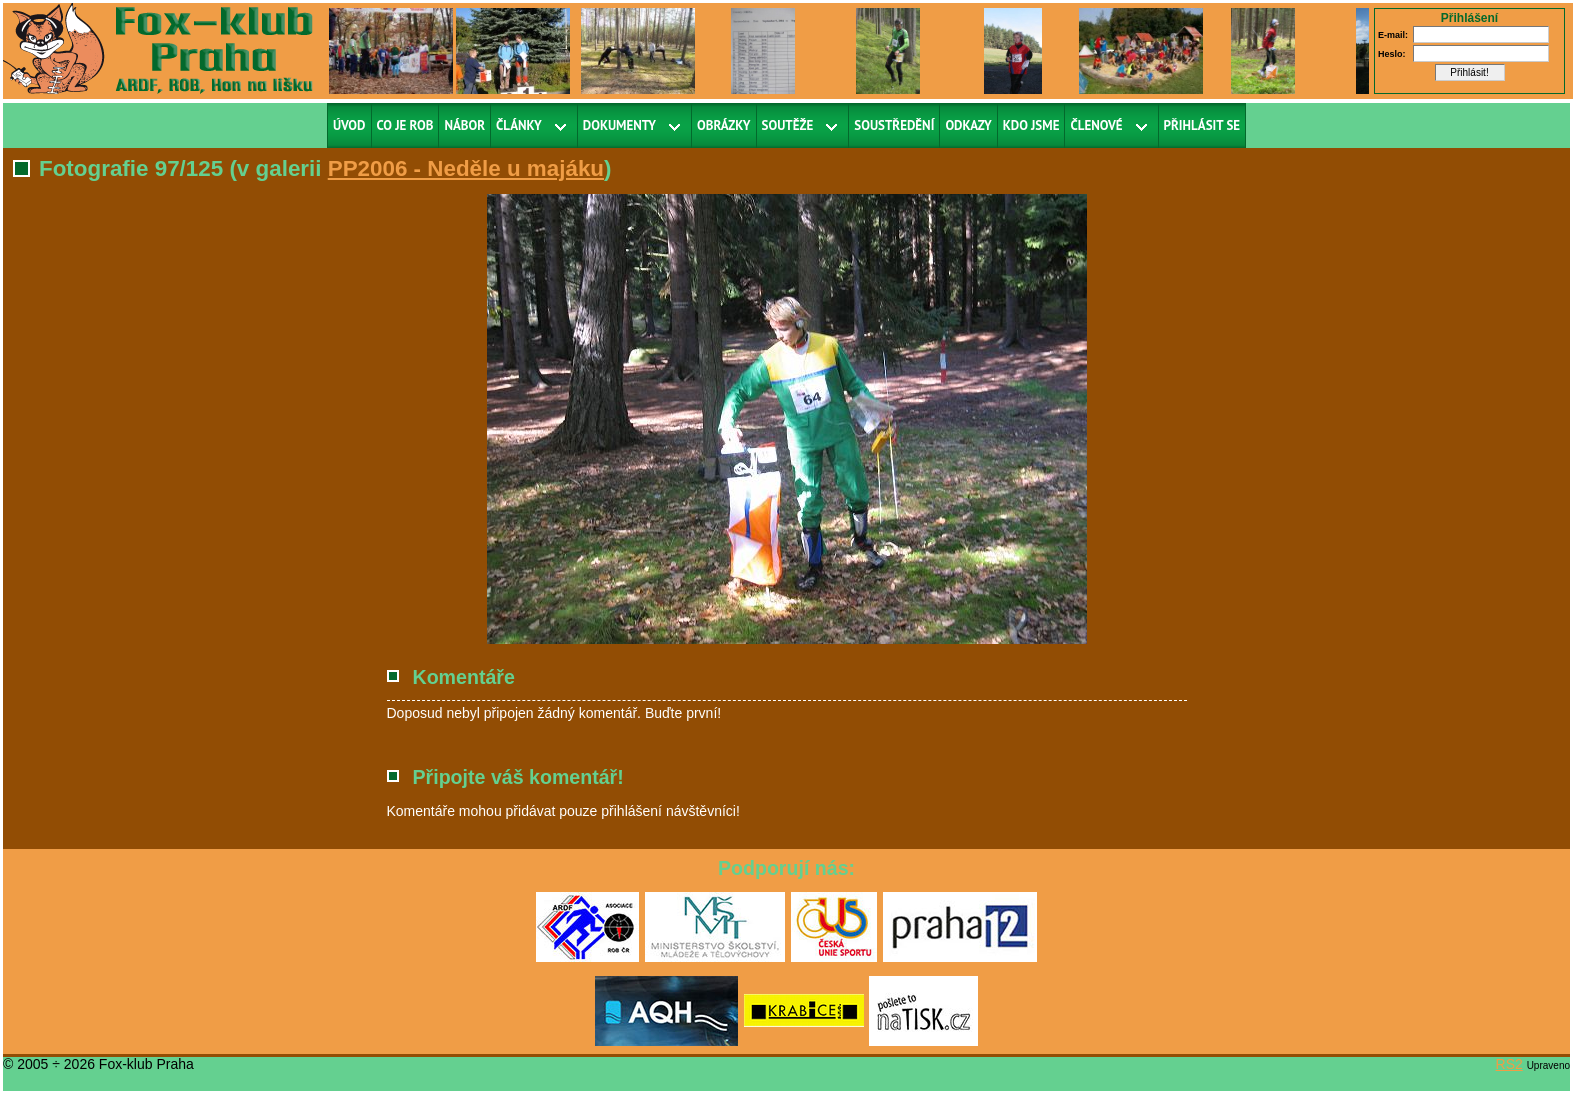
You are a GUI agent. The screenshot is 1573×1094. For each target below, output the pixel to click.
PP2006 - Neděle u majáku (466, 168)
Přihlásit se (1202, 125)
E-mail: (1393, 35)
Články (519, 125)
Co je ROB (405, 125)
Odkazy (968, 125)
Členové (1096, 125)
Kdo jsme (1031, 125)
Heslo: (1392, 54)
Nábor (464, 125)
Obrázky (724, 125)
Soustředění (894, 125)
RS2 (1509, 1064)
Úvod (349, 125)
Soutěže (788, 125)
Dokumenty (619, 125)
